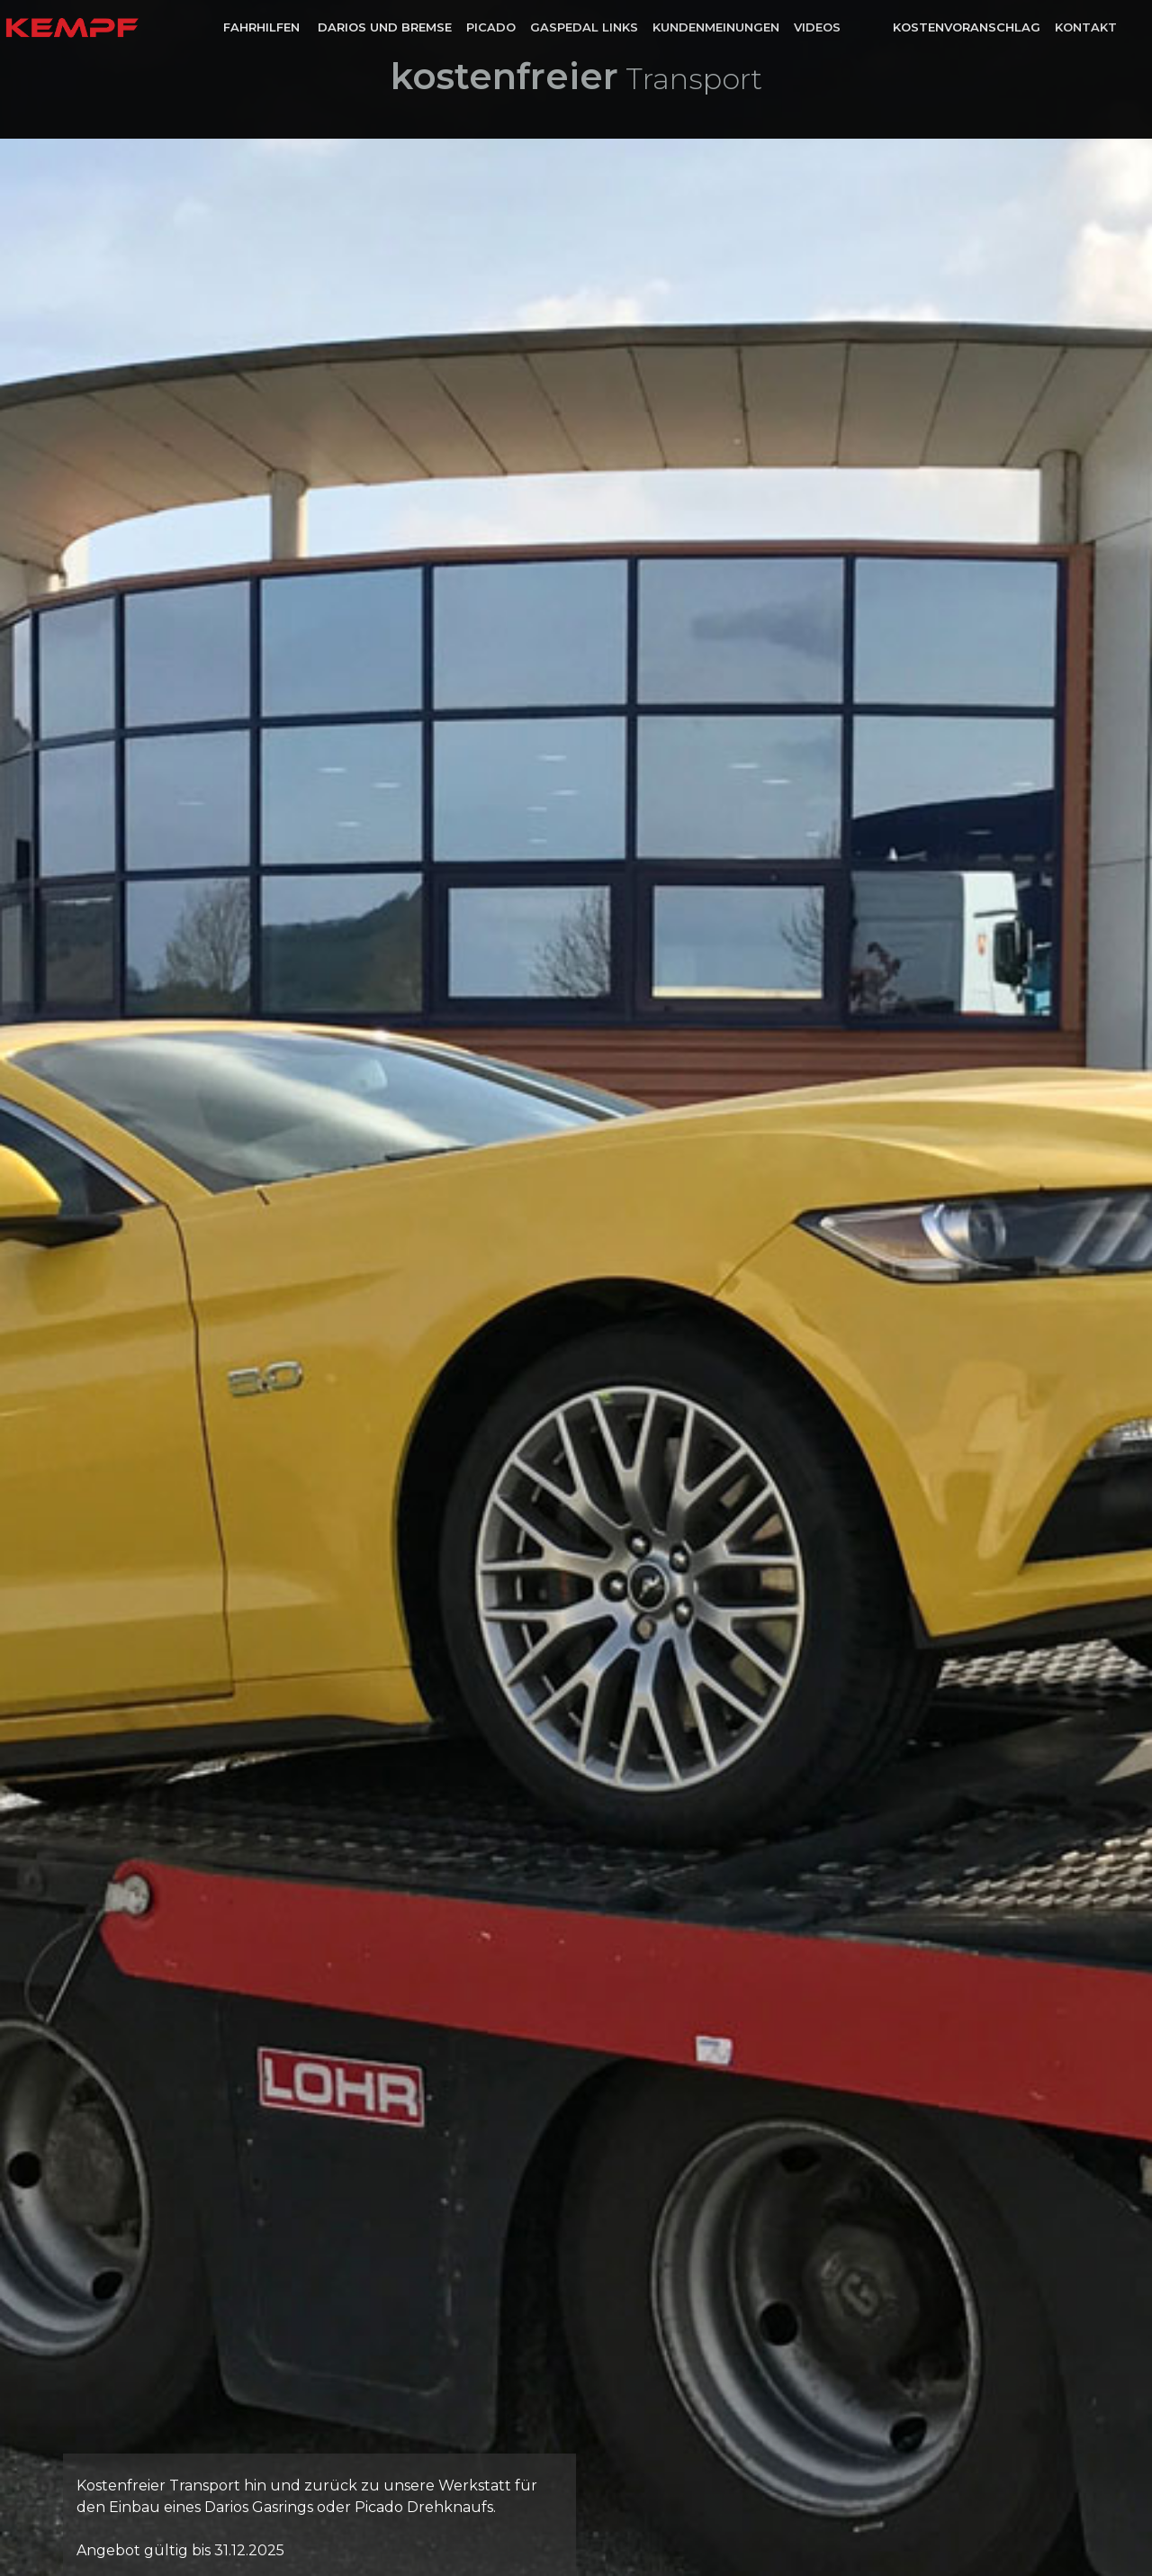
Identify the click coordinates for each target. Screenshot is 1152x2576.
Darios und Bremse (385, 27)
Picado (491, 27)
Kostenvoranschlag (966, 27)
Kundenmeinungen (715, 27)
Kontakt (1086, 27)
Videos (817, 27)
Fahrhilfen (263, 27)
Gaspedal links (584, 27)
